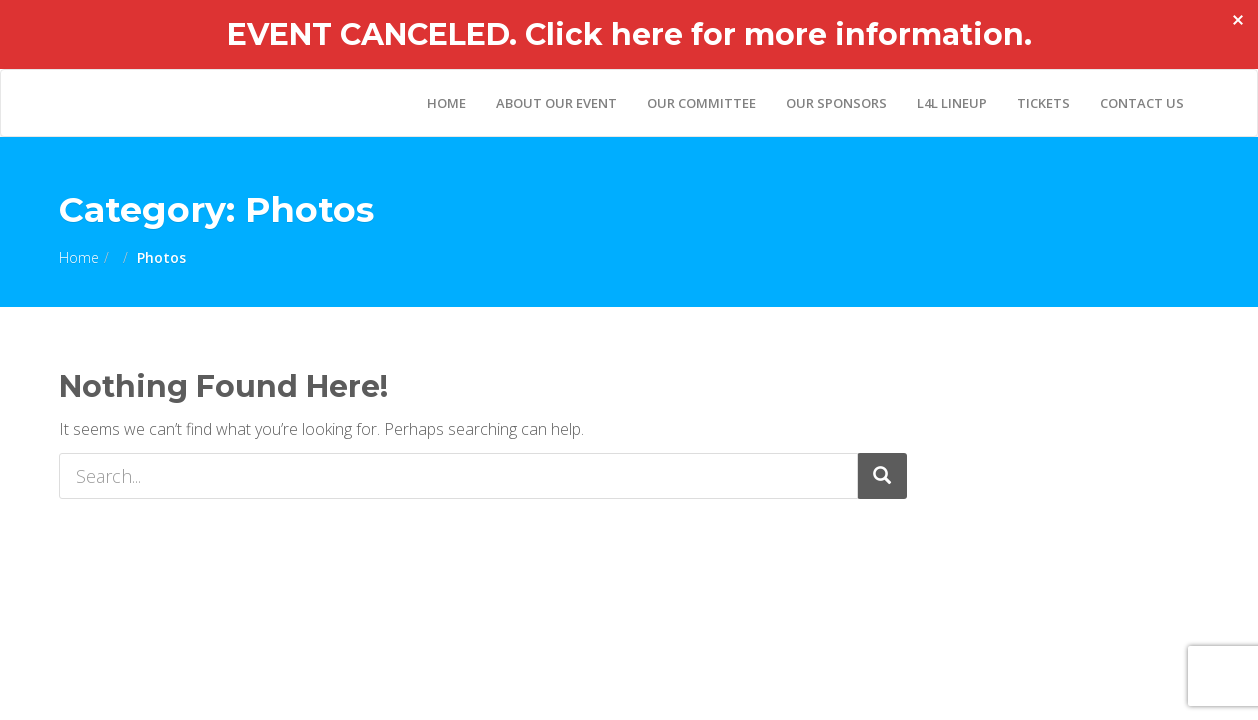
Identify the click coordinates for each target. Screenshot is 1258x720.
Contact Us (1142, 103)
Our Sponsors (836, 103)
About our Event (556, 103)
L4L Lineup (952, 103)
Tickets (1043, 103)
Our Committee (701, 103)
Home (446, 103)
